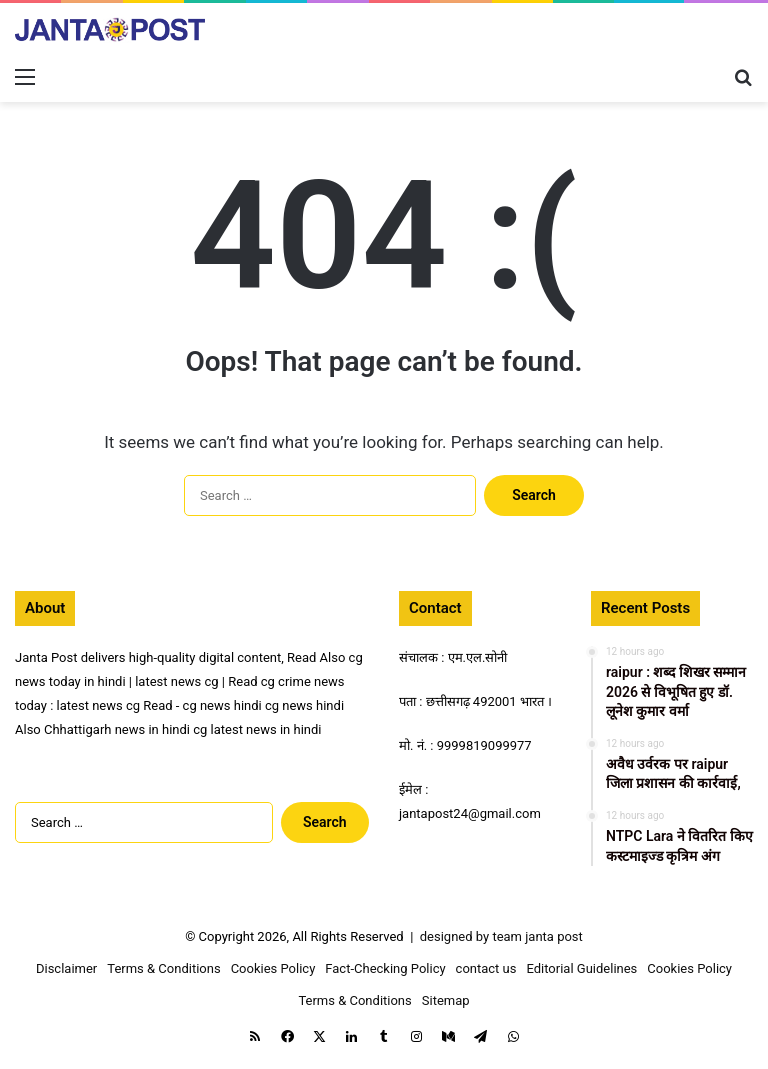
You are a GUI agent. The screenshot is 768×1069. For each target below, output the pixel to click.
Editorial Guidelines (581, 968)
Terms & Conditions (163, 968)
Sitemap (446, 1000)
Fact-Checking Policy (385, 968)
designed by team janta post (501, 936)
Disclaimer (66, 968)
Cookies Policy (273, 968)
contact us (486, 968)
